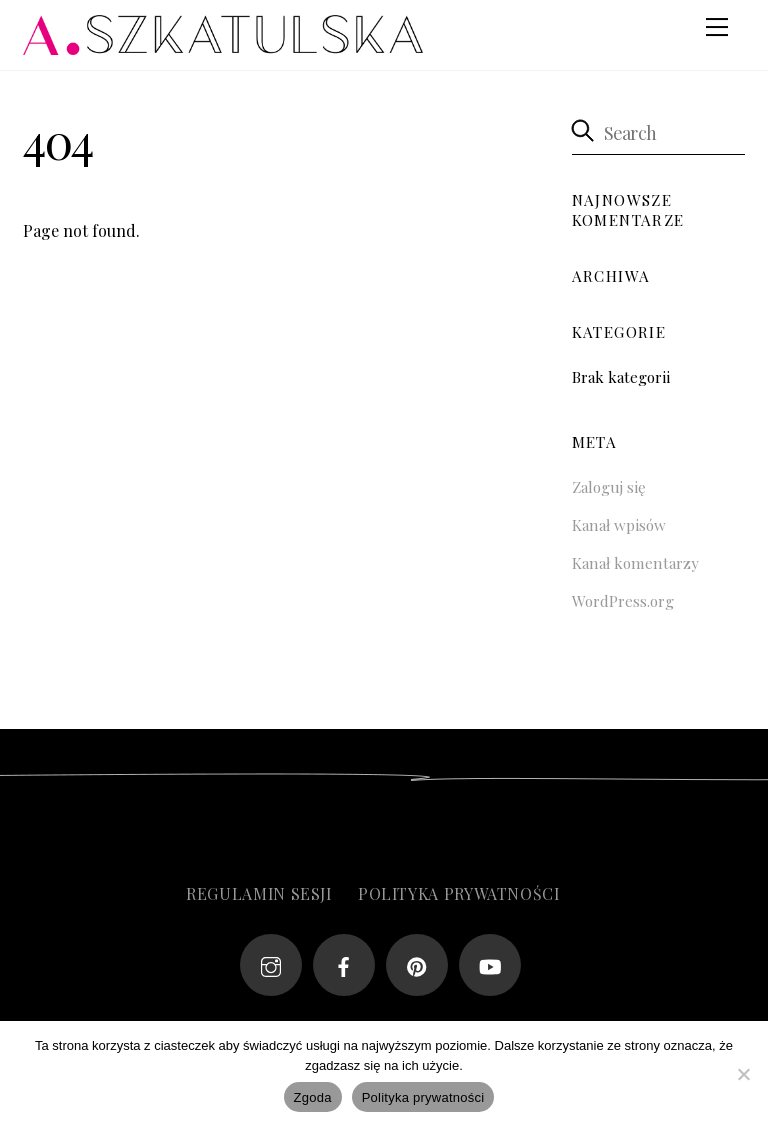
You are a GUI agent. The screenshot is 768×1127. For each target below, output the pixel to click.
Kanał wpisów (619, 525)
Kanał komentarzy (635, 563)
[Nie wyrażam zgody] (743, 1074)
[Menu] (717, 27)
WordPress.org (623, 601)
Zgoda (313, 1097)
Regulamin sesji (259, 893)
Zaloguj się (609, 487)
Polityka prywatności (459, 893)
